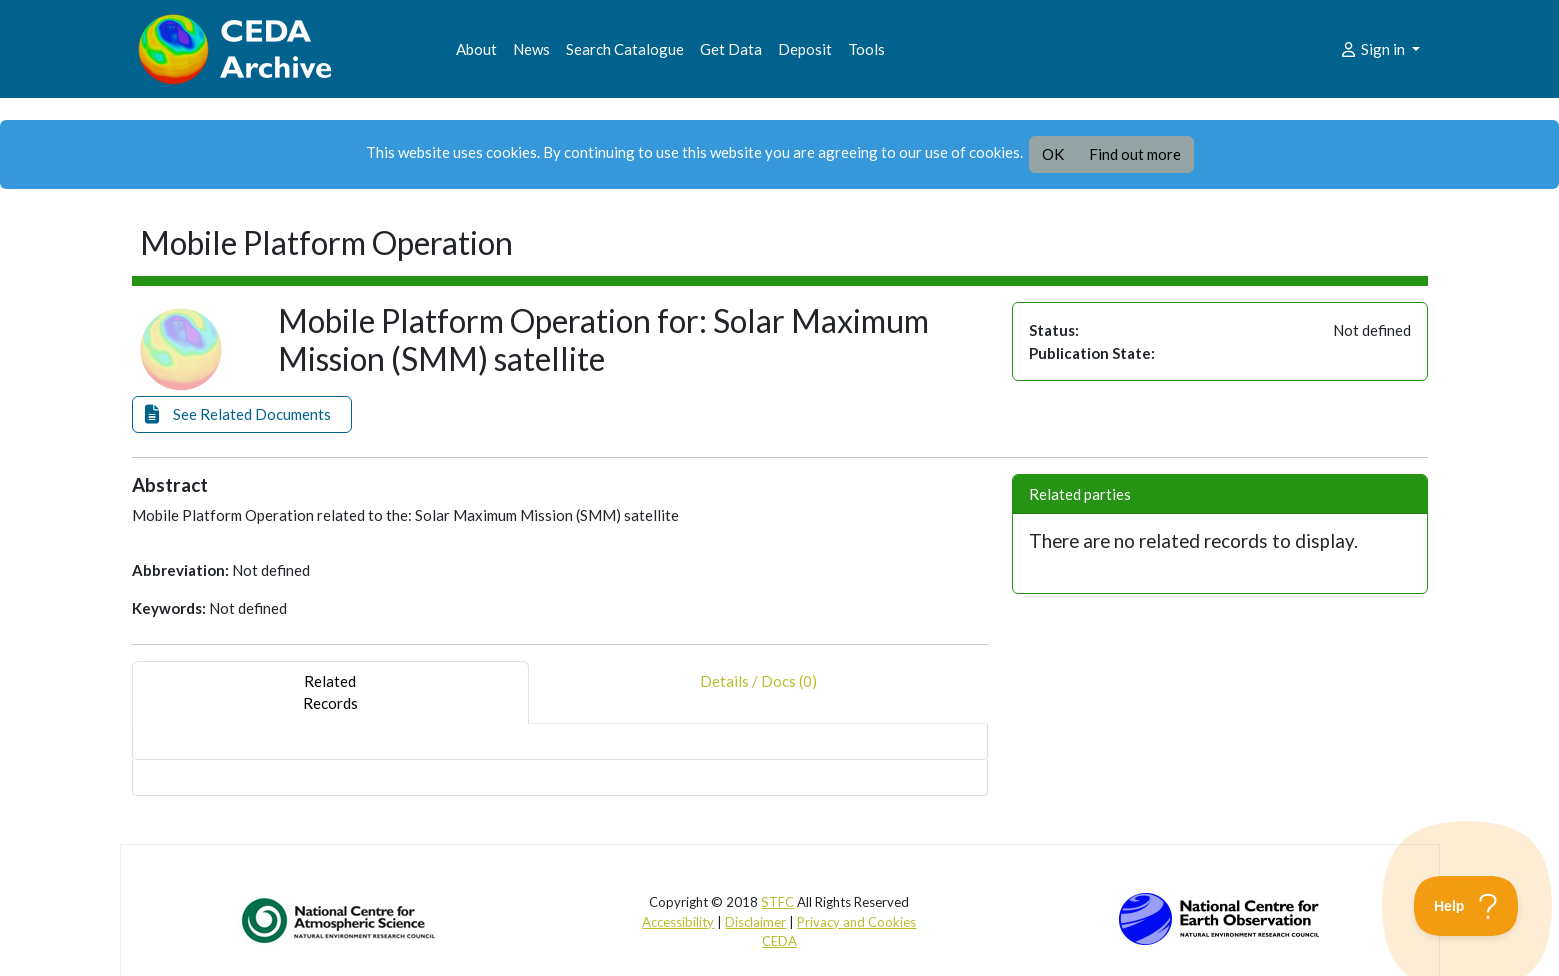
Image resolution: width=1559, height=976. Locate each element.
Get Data (731, 49)
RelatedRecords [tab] (330, 692)
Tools (866, 49)
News (531, 49)
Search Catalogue (625, 49)
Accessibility (678, 922)
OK (1053, 154)
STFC (777, 902)
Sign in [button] (1373, 49)
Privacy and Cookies (856, 922)
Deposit (805, 49)
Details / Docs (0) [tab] (758, 692)
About (476, 49)
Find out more (1135, 154)
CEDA (779, 941)
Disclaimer (755, 922)
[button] (242, 414)
